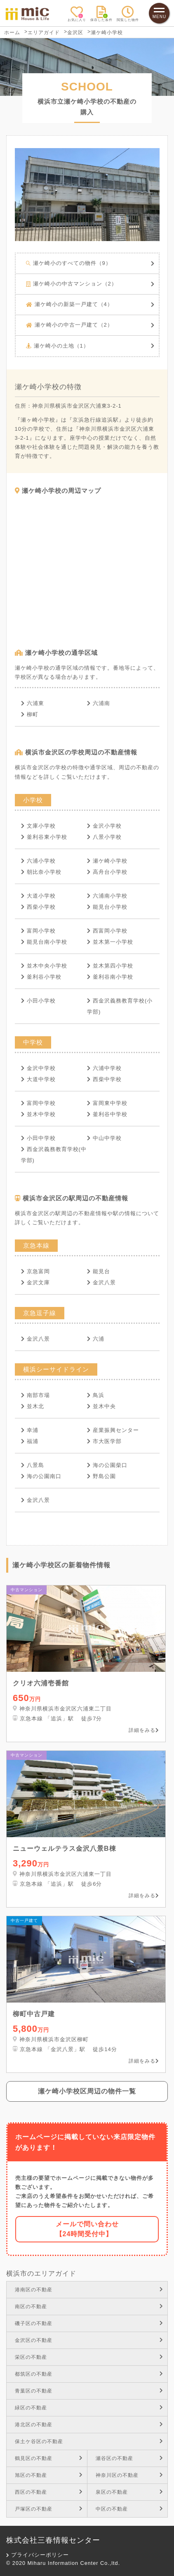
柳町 (29, 714)
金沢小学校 (104, 826)
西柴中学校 (104, 1079)
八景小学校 (104, 837)
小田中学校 (38, 1138)
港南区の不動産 (89, 2290)
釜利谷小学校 (41, 977)
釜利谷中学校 (107, 1114)
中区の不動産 (130, 2509)
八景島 (32, 1465)
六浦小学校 (38, 861)
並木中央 (101, 1406)
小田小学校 (38, 1001)
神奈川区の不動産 (130, 2475)
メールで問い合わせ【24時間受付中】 (87, 2229)
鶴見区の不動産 (49, 2458)
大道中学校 (38, 1079)
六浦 (95, 1339)
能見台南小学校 (44, 942)
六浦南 (98, 703)
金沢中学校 (38, 1068)
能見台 (98, 1271)
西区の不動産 (49, 2492)
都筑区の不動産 (89, 2374)
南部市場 (35, 1395)
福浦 (29, 1441)
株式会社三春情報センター (53, 2540)
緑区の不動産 (89, 2408)
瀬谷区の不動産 (130, 2458)
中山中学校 (104, 1138)
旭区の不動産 (49, 2475)
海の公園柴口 (107, 1465)
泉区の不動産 (130, 2492)
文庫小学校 (38, 826)
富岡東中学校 (107, 1103)
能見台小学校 (107, 907)
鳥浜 (95, 1395)
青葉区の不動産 (89, 2391)
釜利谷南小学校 (110, 977)
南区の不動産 (89, 2306)
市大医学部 (104, 1441)
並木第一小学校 (110, 942)
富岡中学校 (38, 1103)
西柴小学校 (38, 907)
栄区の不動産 (89, 2357)
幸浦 (29, 1430)
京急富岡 (35, 1271)
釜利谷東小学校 (44, 837)
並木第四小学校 (110, 966)
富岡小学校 (38, 931)
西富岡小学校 (107, 931)
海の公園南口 (41, 1476)
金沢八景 (101, 1282)
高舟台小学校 (107, 872)
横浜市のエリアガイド (41, 2273)
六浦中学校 (104, 1068)
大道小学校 (38, 896)
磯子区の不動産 (89, 2323)
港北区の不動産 (89, 2424)
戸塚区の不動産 (49, 2509)
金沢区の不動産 (89, 2340)
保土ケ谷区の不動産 (89, 2441)
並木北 (32, 1406)
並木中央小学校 (44, 966)
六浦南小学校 (107, 896)
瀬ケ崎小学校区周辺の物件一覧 (87, 2091)
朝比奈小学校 (41, 872)
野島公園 (101, 1476)
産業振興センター (113, 1430)
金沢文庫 (35, 1282)
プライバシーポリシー (38, 2555)
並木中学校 (38, 1114)
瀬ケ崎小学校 (107, 861)
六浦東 (32, 703)
